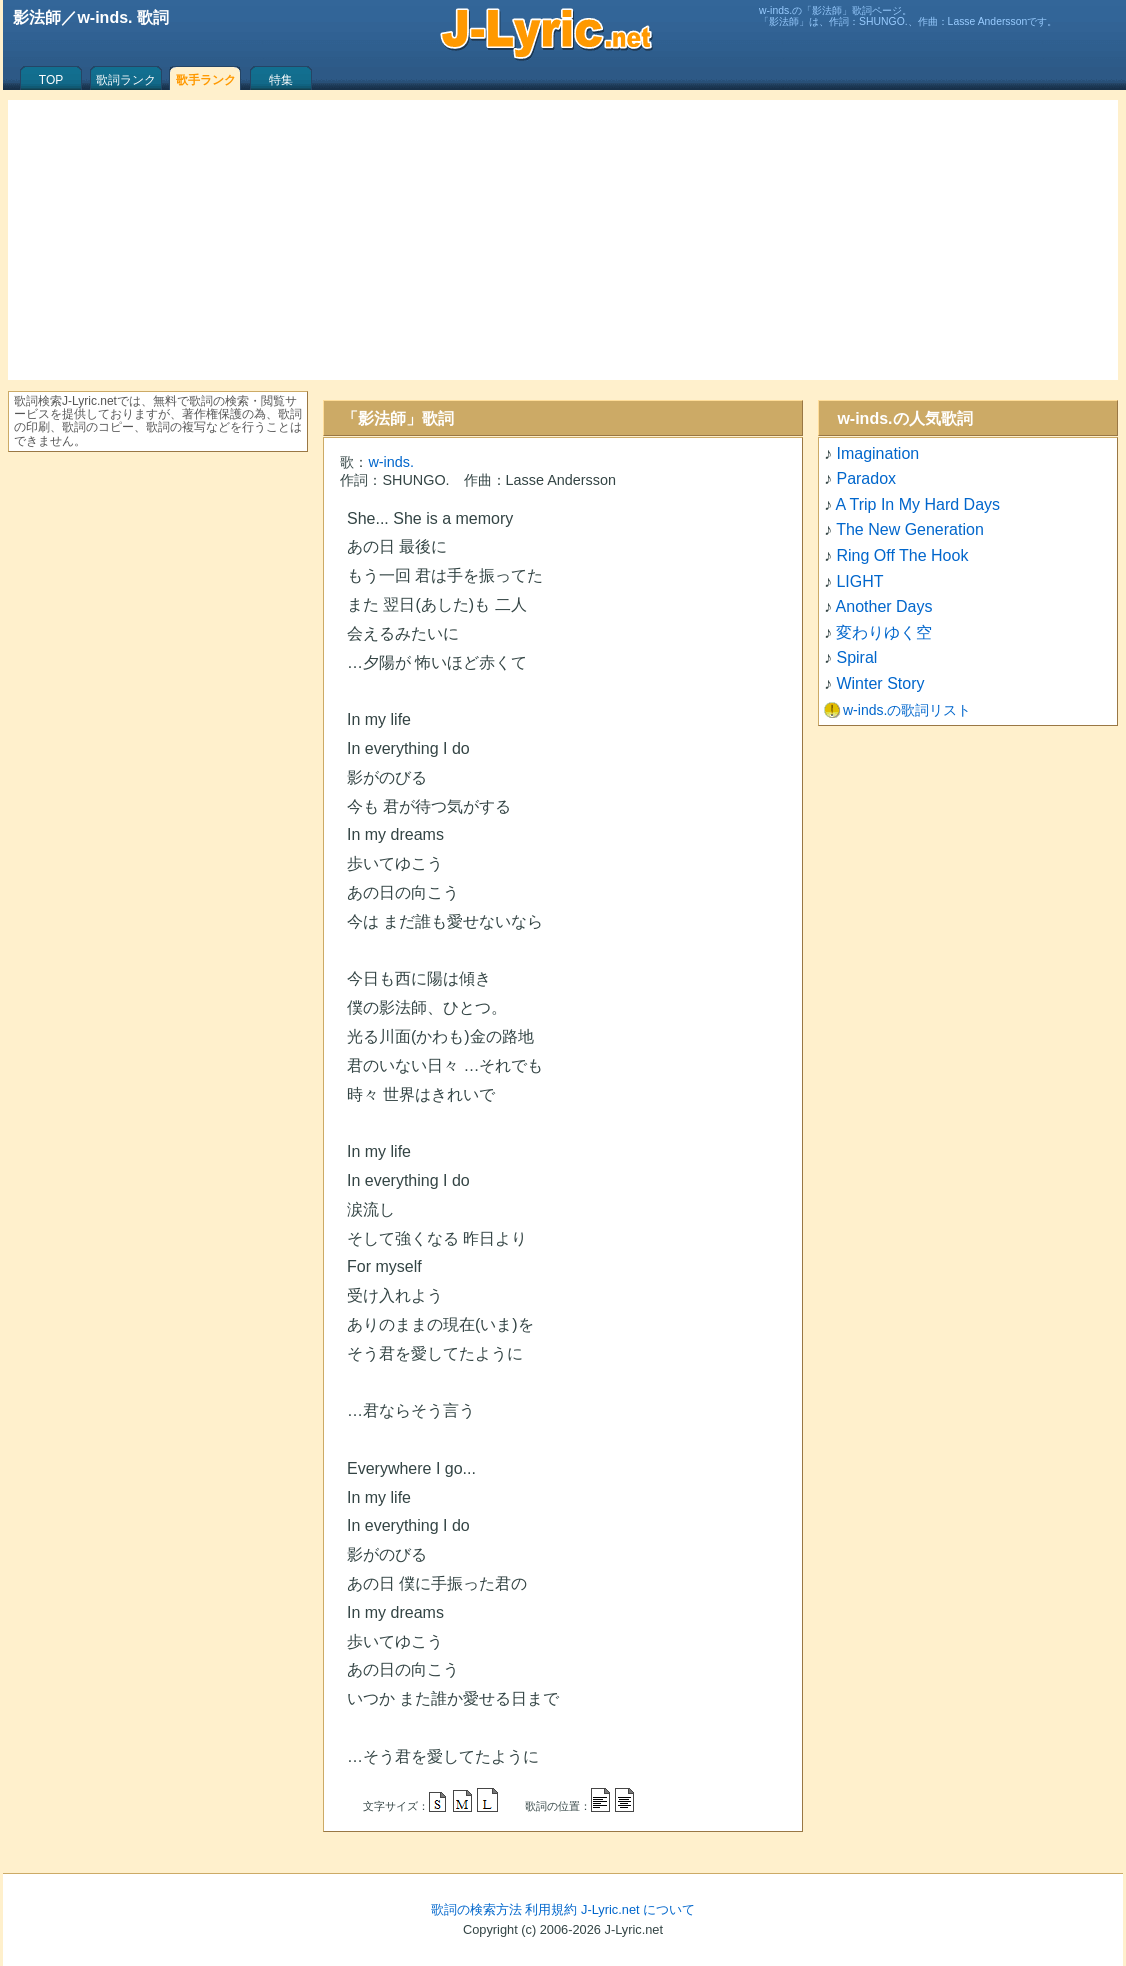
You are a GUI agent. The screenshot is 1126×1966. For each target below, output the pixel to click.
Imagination (877, 453)
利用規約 (551, 1909)
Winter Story (880, 683)
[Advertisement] (563, 240)
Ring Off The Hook (902, 555)
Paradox (866, 478)
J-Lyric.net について (638, 1909)
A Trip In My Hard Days (918, 504)
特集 (281, 80)
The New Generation (910, 529)
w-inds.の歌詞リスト (907, 710)
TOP (51, 80)
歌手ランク (206, 80)
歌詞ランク (126, 80)
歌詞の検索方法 (476, 1909)
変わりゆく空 (884, 632)
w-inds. (391, 462)
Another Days (884, 606)
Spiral (856, 657)
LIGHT (859, 581)
